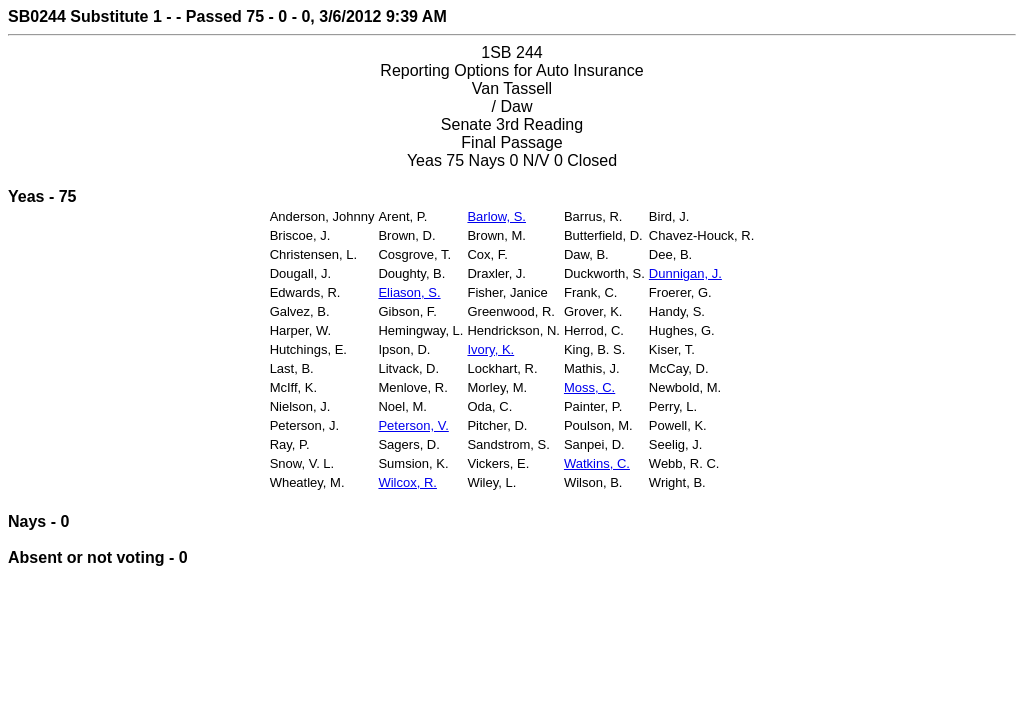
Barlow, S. (496, 216)
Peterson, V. (413, 425)
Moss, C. (589, 387)
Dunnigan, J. (685, 273)
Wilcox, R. (407, 482)
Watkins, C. (597, 463)
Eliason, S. (409, 292)
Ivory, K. (490, 349)
